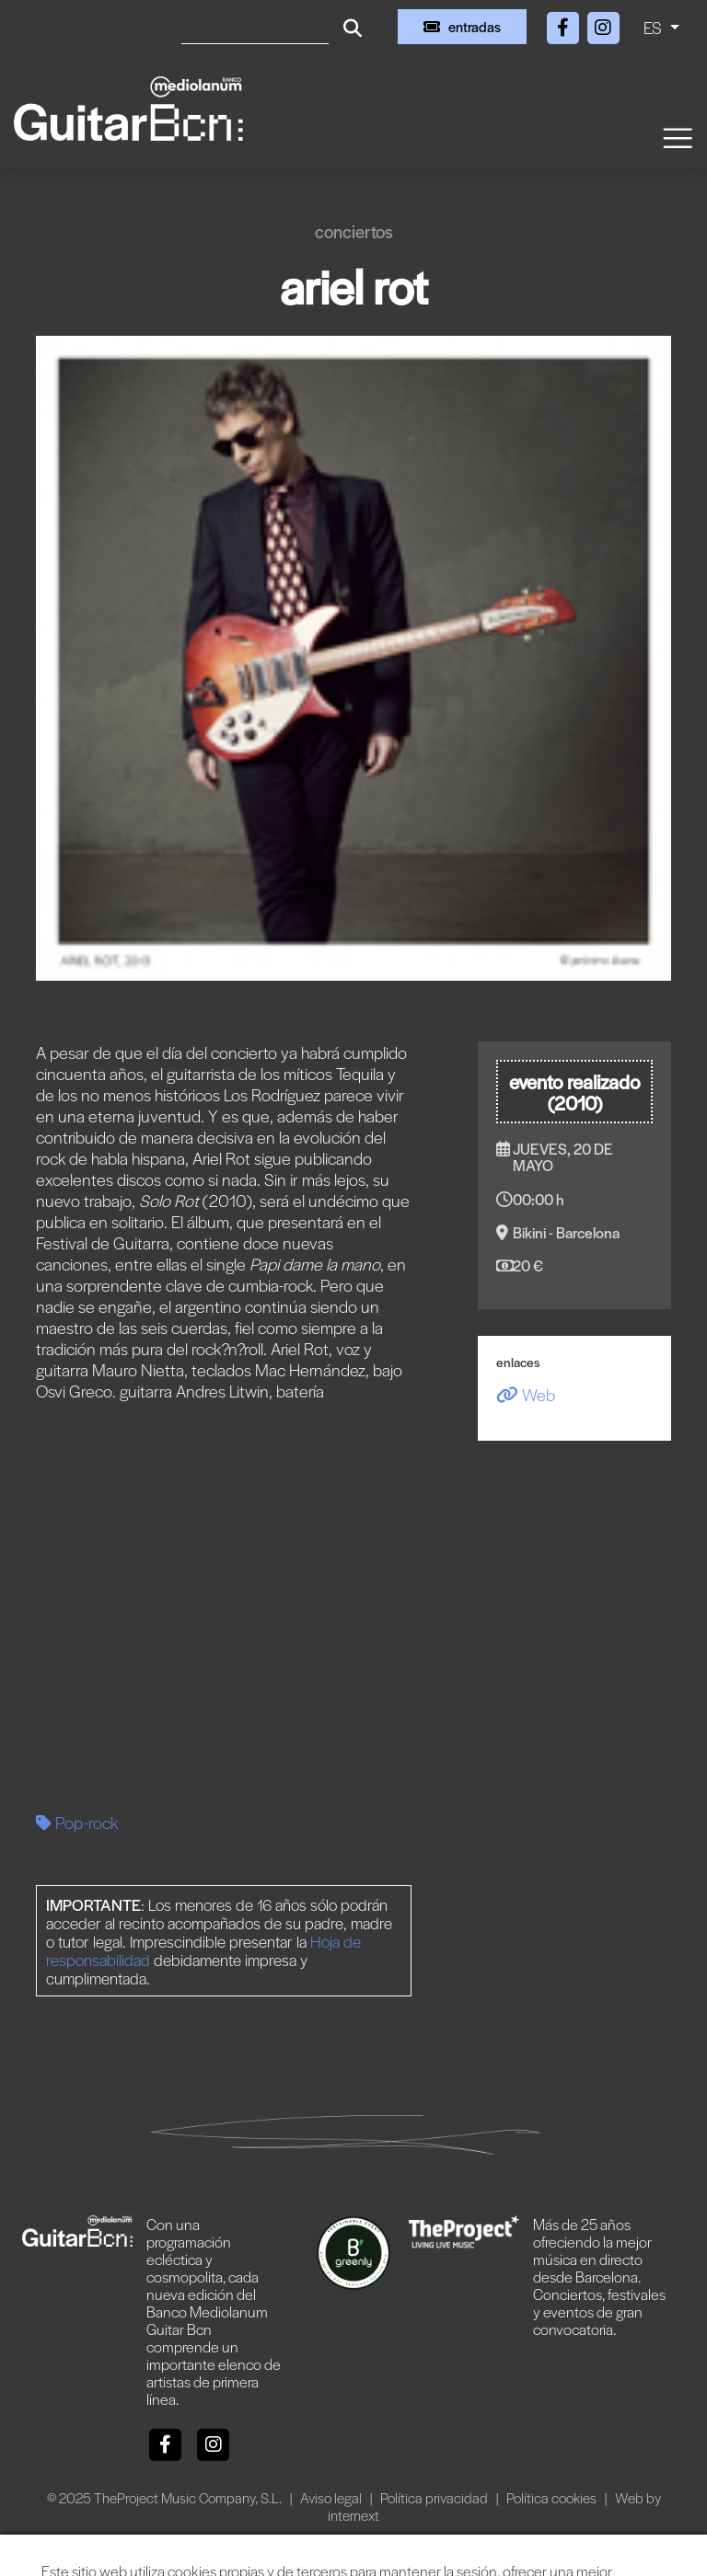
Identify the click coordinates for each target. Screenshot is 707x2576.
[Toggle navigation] (676, 136)
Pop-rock (77, 1822)
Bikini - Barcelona (566, 1232)
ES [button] (654, 27)
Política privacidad (435, 2497)
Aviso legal (332, 2497)
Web (525, 1394)
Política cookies (552, 2497)
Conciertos (354, 231)
